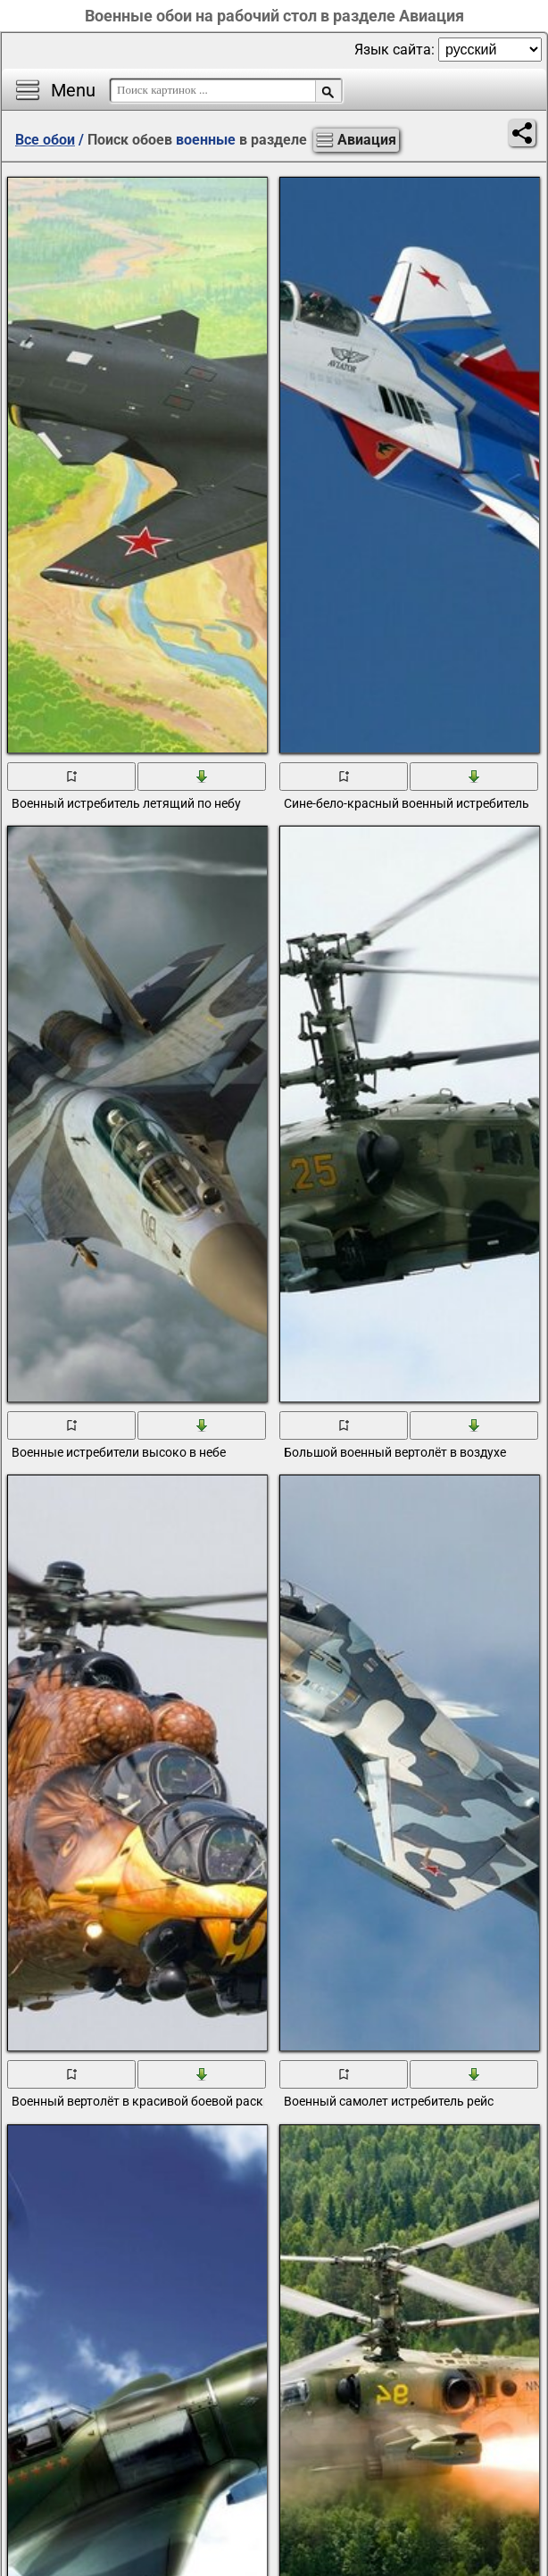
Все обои (45, 139)
